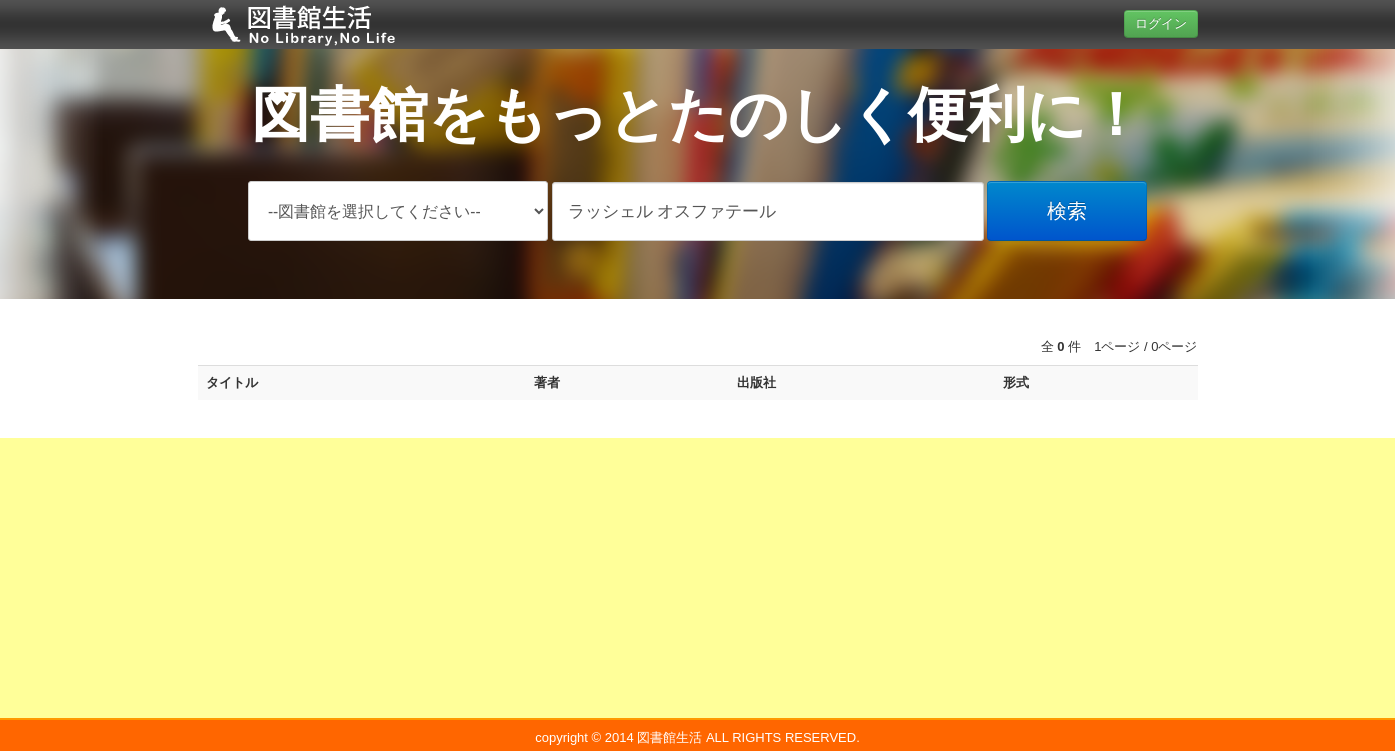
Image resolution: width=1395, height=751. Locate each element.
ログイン (1161, 23)
